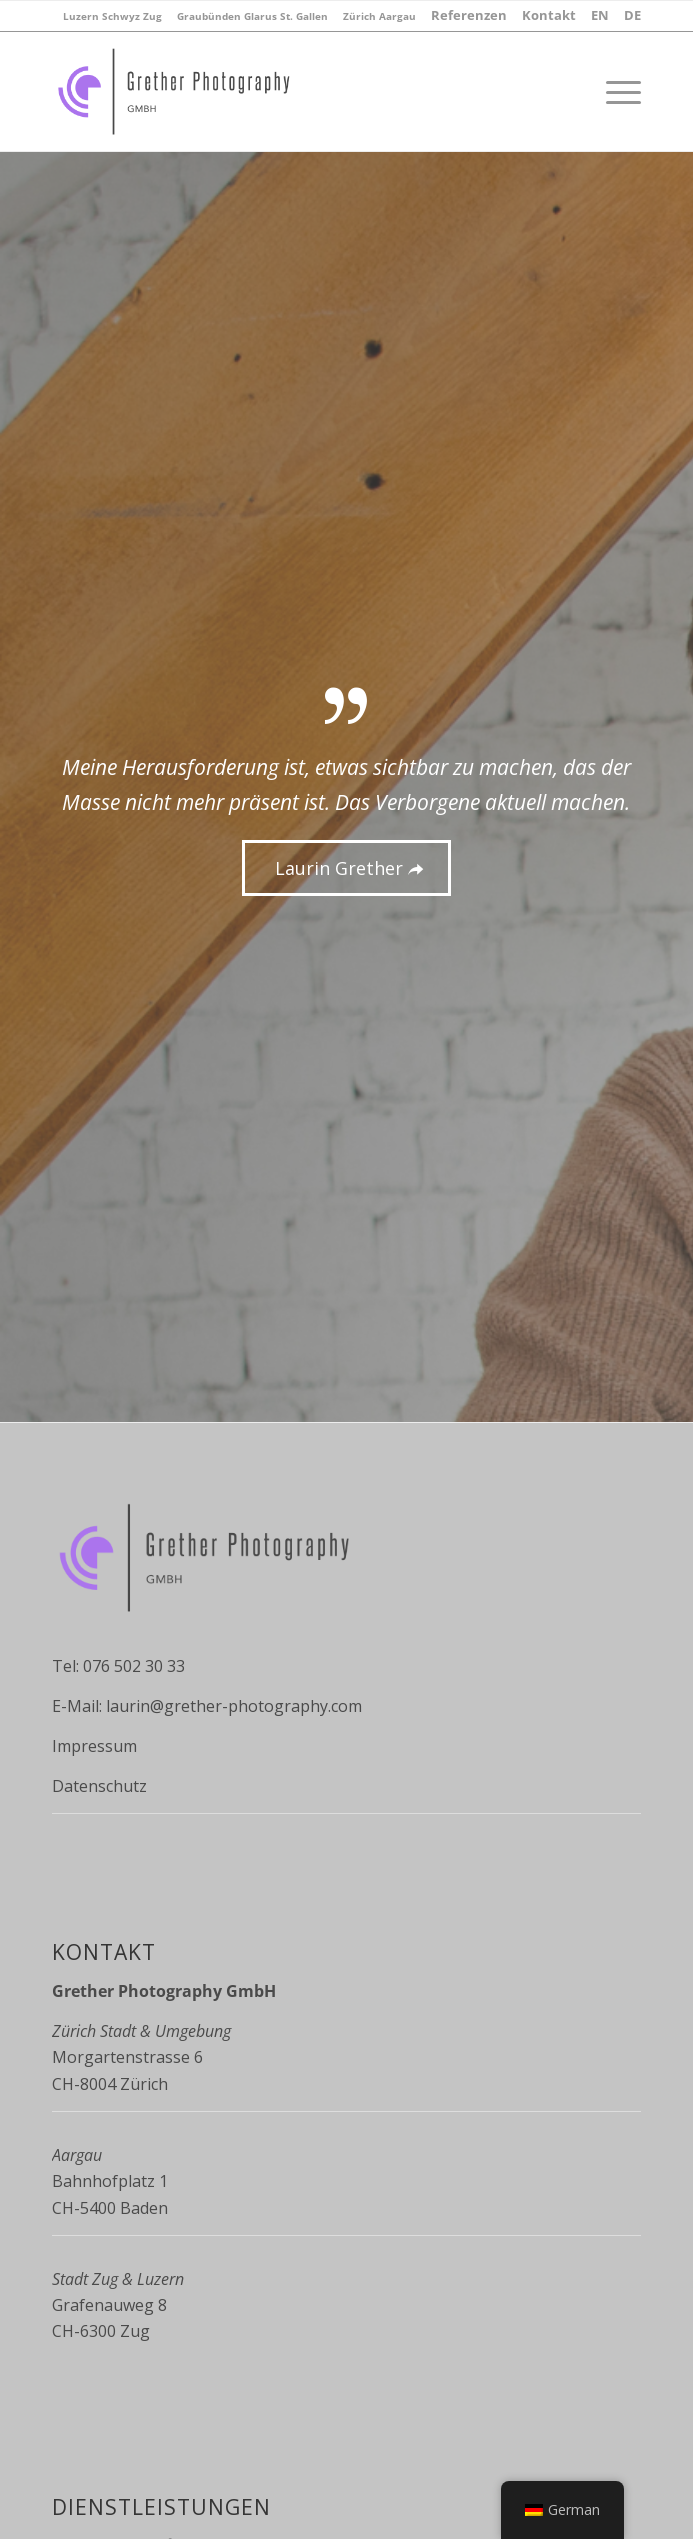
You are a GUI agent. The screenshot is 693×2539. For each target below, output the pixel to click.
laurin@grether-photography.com (234, 1706)
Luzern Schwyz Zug (112, 16)
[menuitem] (112, 16)
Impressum (94, 1746)
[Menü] (613, 91)
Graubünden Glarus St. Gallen (252, 16)
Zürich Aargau (379, 16)
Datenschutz (99, 1786)
